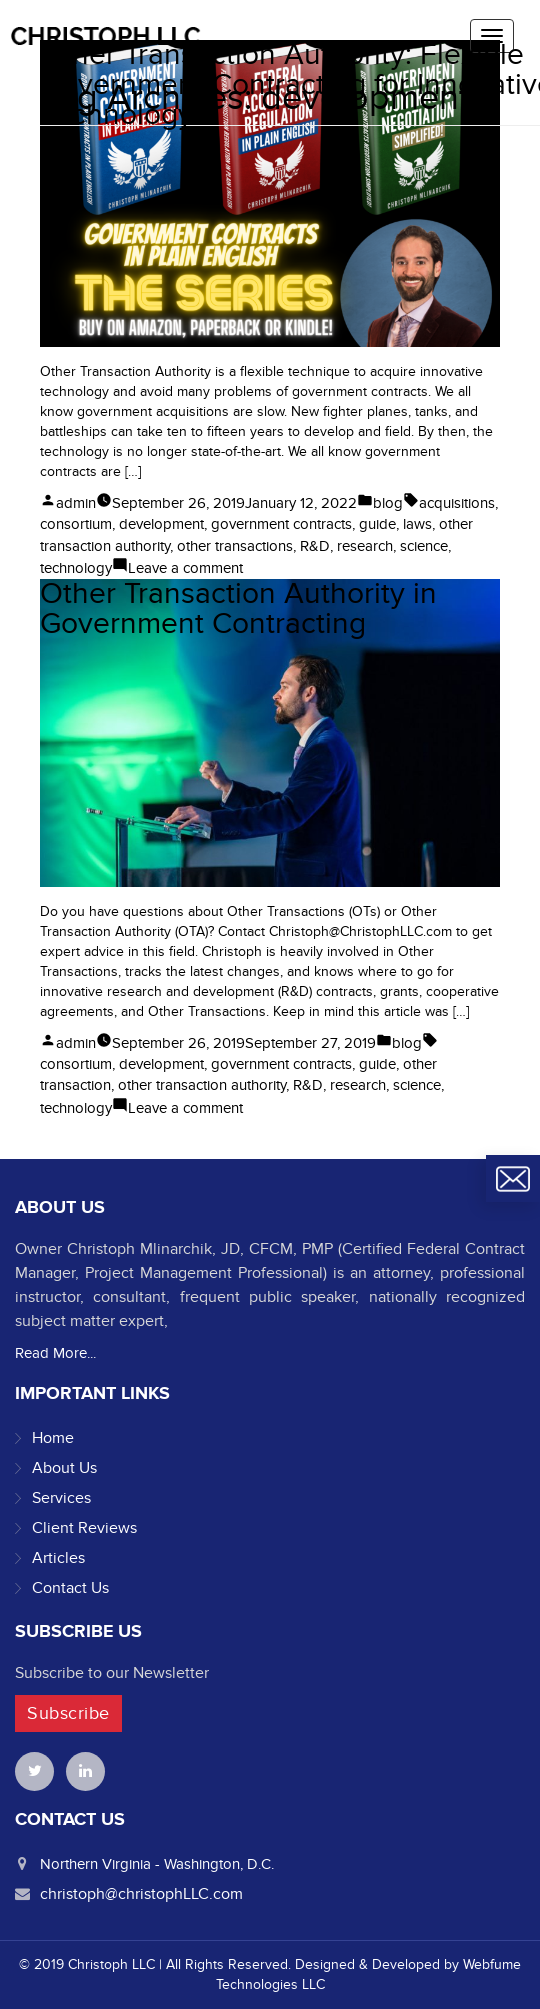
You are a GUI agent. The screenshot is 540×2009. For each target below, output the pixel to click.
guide (377, 524)
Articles (58, 1558)
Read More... (55, 1353)
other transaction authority (202, 1085)
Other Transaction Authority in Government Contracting (238, 609)
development (161, 524)
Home (53, 1438)
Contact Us (70, 1588)
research (365, 546)
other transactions (235, 546)
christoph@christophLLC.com (141, 1894)
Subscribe (68, 1713)
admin (76, 503)
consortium (76, 524)
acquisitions (457, 503)
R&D (315, 546)
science (424, 546)
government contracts (281, 524)
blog (388, 503)
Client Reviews (84, 1528)
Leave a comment (185, 568)
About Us (64, 1468)
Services (61, 1498)
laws (417, 524)
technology (76, 568)
